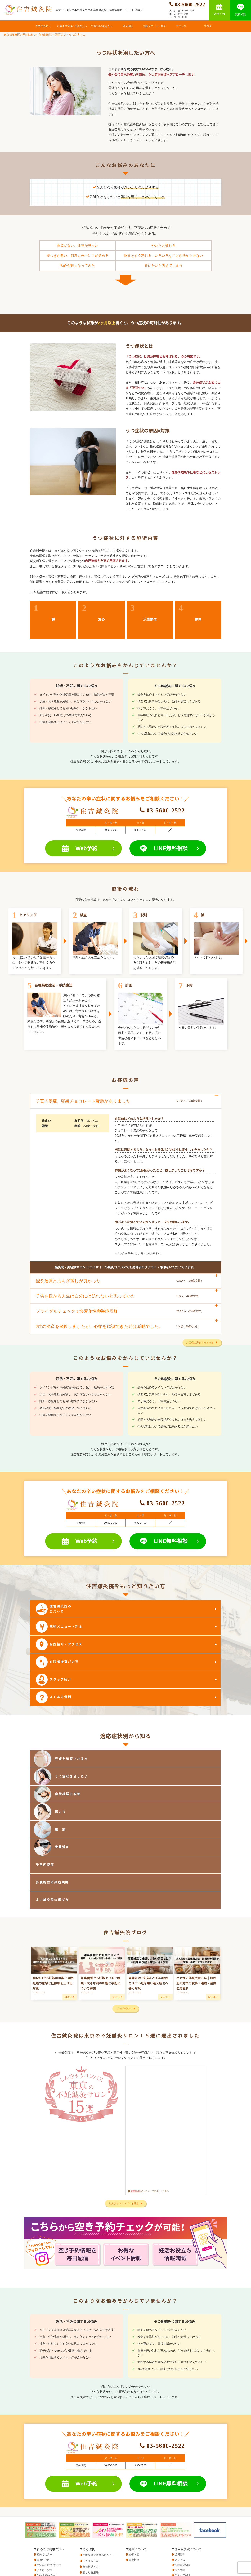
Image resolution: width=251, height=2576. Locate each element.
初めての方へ (43, 26)
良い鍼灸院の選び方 (49, 2408)
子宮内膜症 (45, 1741)
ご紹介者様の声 (46, 2418)
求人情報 (179, 2413)
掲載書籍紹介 (182, 2408)
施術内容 (133, 2398)
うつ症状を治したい (124, 1698)
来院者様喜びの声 (57, 1633)
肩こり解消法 (91, 2416)
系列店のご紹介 (183, 2424)
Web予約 (219, 9)
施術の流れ (43, 2403)
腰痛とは (88, 2421)
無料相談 (240, 10)
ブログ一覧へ (125, 1852)
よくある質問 (181, 1633)
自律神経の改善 (184, 1698)
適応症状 (128, 26)
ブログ (208, 26)
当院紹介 (179, 2398)
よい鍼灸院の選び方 (179, 1741)
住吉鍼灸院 (134, 2035)
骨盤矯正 (179, 1720)
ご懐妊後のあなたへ (101, 26)
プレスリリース (183, 2434)
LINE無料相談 (169, 848)
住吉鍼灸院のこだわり (54, 1611)
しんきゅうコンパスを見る (125, 2046)
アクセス (181, 26)
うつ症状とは (91, 2404)
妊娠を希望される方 (61, 1698)
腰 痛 (113, 1720)
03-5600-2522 (73, 2495)
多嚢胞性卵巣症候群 (115, 1741)
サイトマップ (182, 2429)
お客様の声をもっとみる (198, 1342)
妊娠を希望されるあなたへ (72, 26)
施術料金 (133, 2403)
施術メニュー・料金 (154, 26)
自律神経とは (91, 2410)
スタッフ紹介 (117, 1633)
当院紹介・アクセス (186, 1611)
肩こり (50, 1720)
